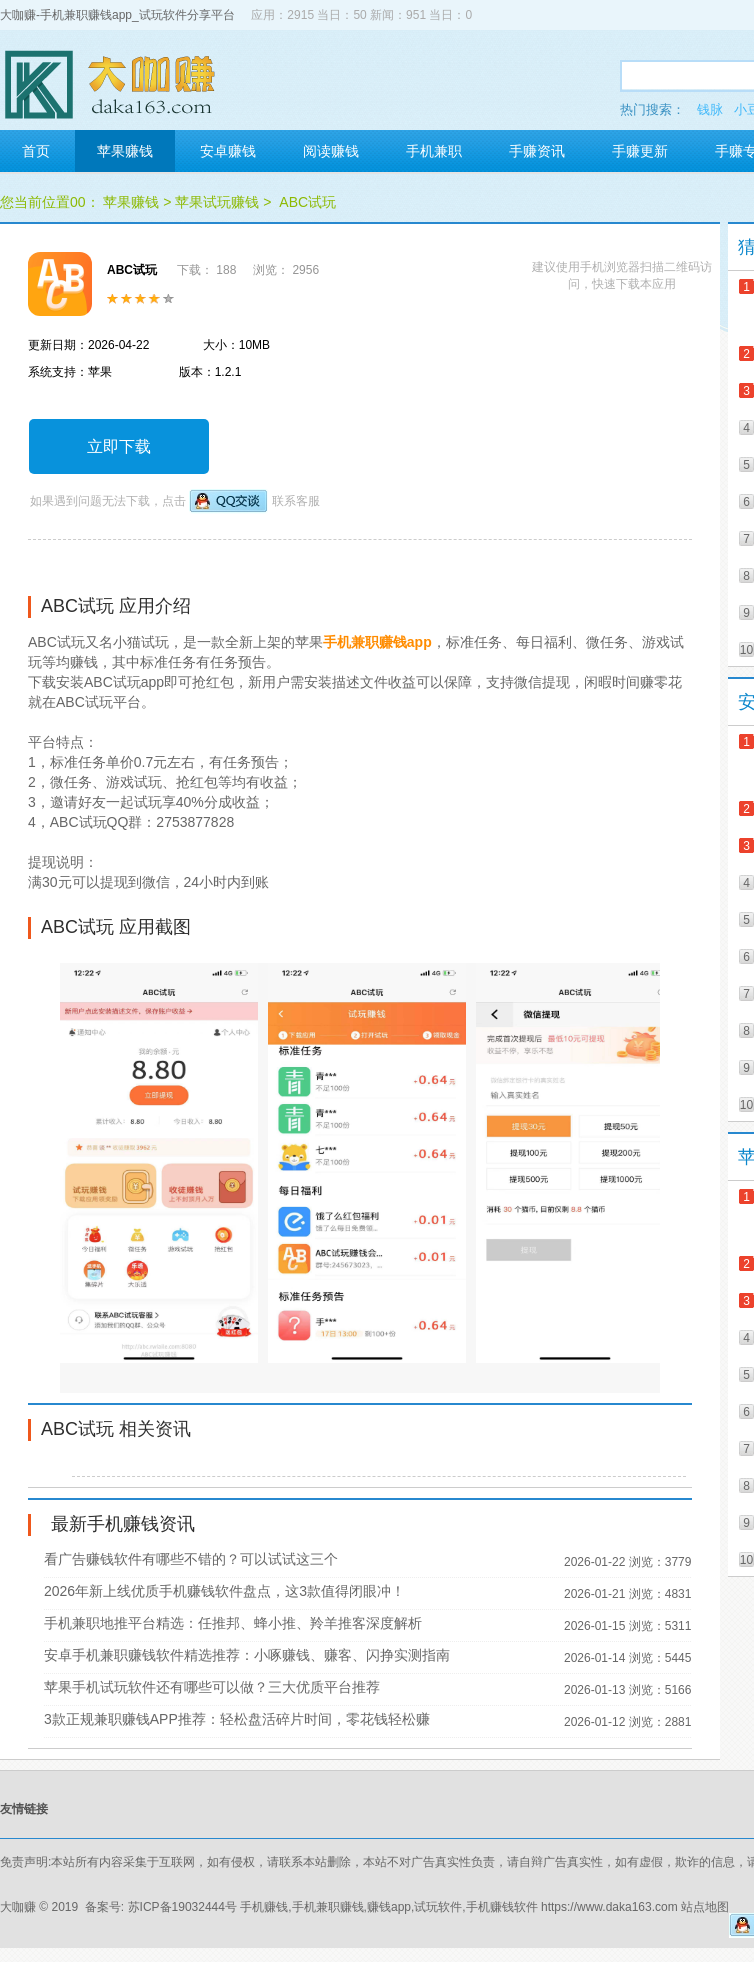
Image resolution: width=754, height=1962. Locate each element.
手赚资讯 (537, 151)
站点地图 (705, 1907)
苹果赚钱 (125, 151)
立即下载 (119, 446)
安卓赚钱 (228, 151)
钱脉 (710, 109)
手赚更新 (640, 151)
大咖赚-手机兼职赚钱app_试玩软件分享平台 (117, 15)
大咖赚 (18, 1907)
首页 (36, 151)
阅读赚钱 (331, 151)
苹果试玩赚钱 (217, 202)
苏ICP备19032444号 (182, 1907)
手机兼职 (434, 151)
